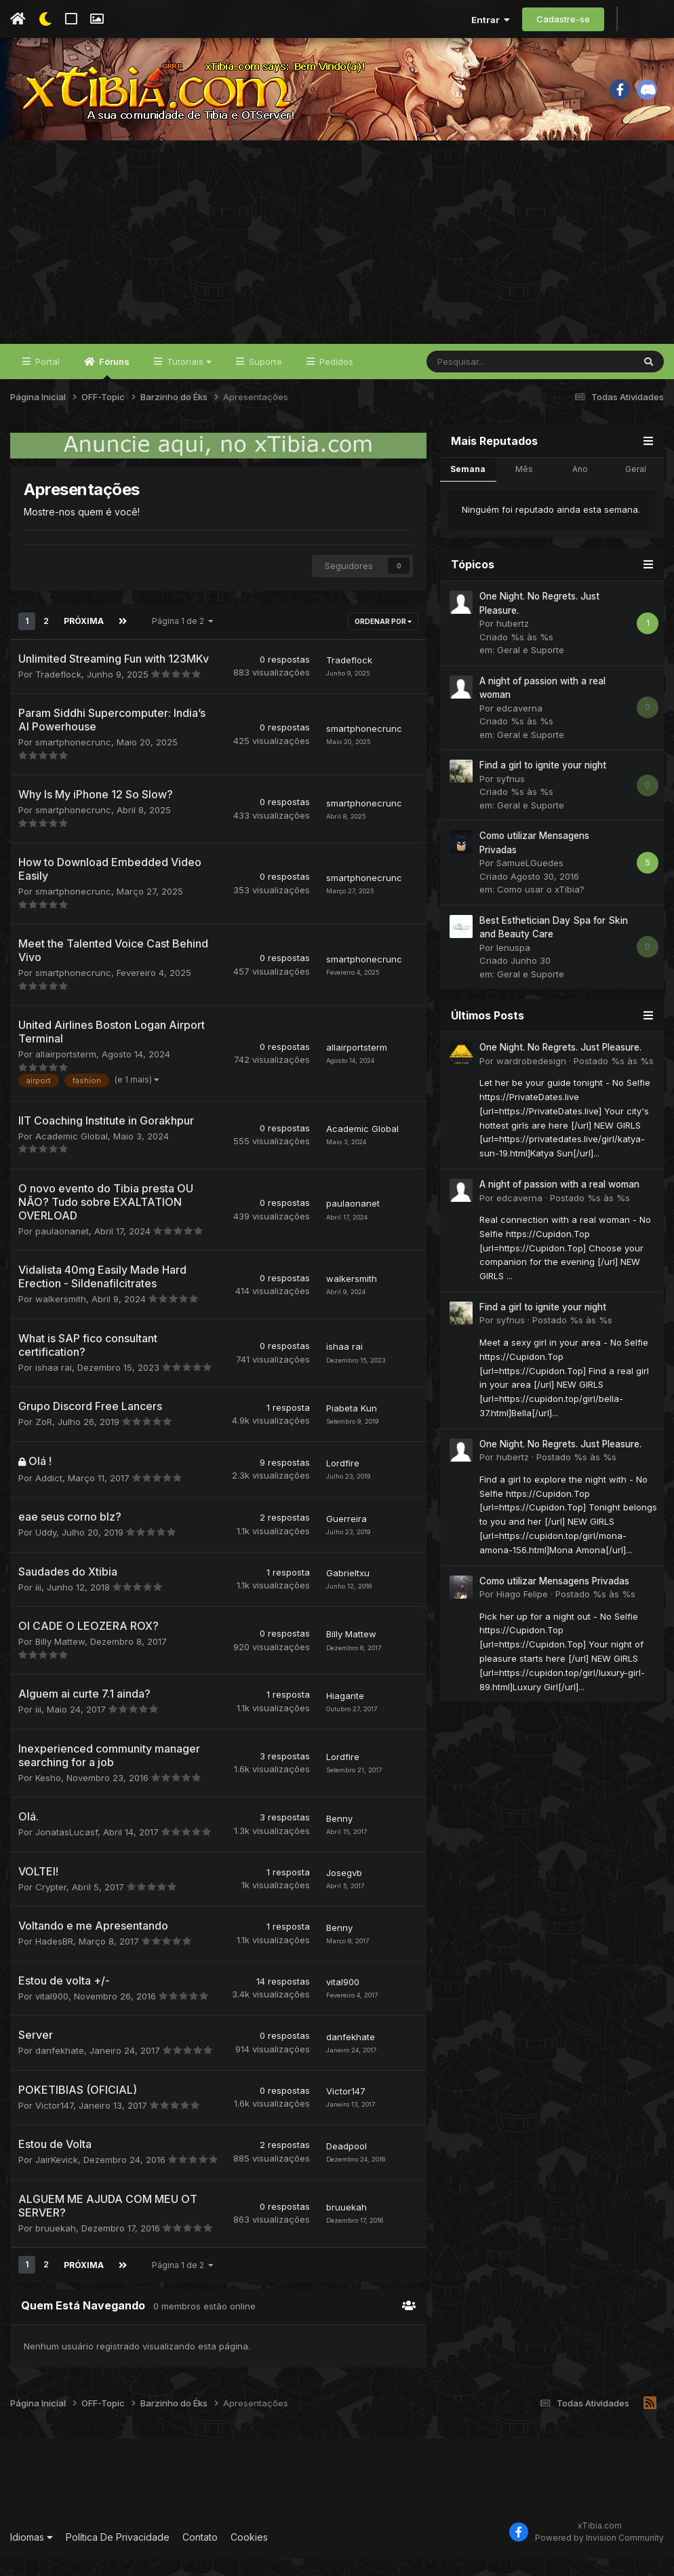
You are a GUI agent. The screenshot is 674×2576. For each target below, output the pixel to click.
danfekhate (59, 2069)
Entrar (490, 19)
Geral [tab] (635, 488)
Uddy (45, 1551)
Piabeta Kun (351, 1426)
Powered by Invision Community (599, 2556)
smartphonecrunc (73, 761)
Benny (339, 1836)
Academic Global (71, 1154)
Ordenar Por (383, 640)
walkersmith (60, 1317)
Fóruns (113, 387)
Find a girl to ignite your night (542, 784)
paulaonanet (62, 1249)
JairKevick (56, 2178)
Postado (614, 1079)
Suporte (264, 381)
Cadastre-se (563, 19)
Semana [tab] (467, 488)
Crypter (50, 1905)
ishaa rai (53, 1385)
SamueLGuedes (529, 882)
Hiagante (345, 1714)
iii (38, 1605)
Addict (48, 1496)
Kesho (48, 1796)
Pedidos (335, 381)
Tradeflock (58, 692)
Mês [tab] (524, 488)
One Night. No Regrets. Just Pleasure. (560, 1066)
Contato (200, 2554)
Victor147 (54, 2123)
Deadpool (346, 2164)
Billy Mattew (60, 1660)
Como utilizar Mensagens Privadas (554, 1600)
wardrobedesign (531, 1079)
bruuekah (55, 2246)
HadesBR (54, 1960)
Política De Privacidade (118, 2554)
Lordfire (342, 1482)
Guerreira (346, 1536)
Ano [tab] (580, 488)
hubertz (512, 643)
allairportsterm (65, 1073)
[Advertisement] (337, 262)
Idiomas (31, 2554)
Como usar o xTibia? (540, 908)
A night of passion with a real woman (559, 1203)
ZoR (43, 1440)
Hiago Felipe (522, 1613)
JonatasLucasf (66, 1851)
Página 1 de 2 (181, 640)
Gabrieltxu (348, 1591)
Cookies (249, 2554)
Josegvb (344, 1891)
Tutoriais (188, 381)
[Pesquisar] (494, 381)
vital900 (51, 2014)
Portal (46, 381)
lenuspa (513, 966)
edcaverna (519, 727)
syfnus (510, 797)
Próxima (83, 640)
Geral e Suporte (530, 669)
